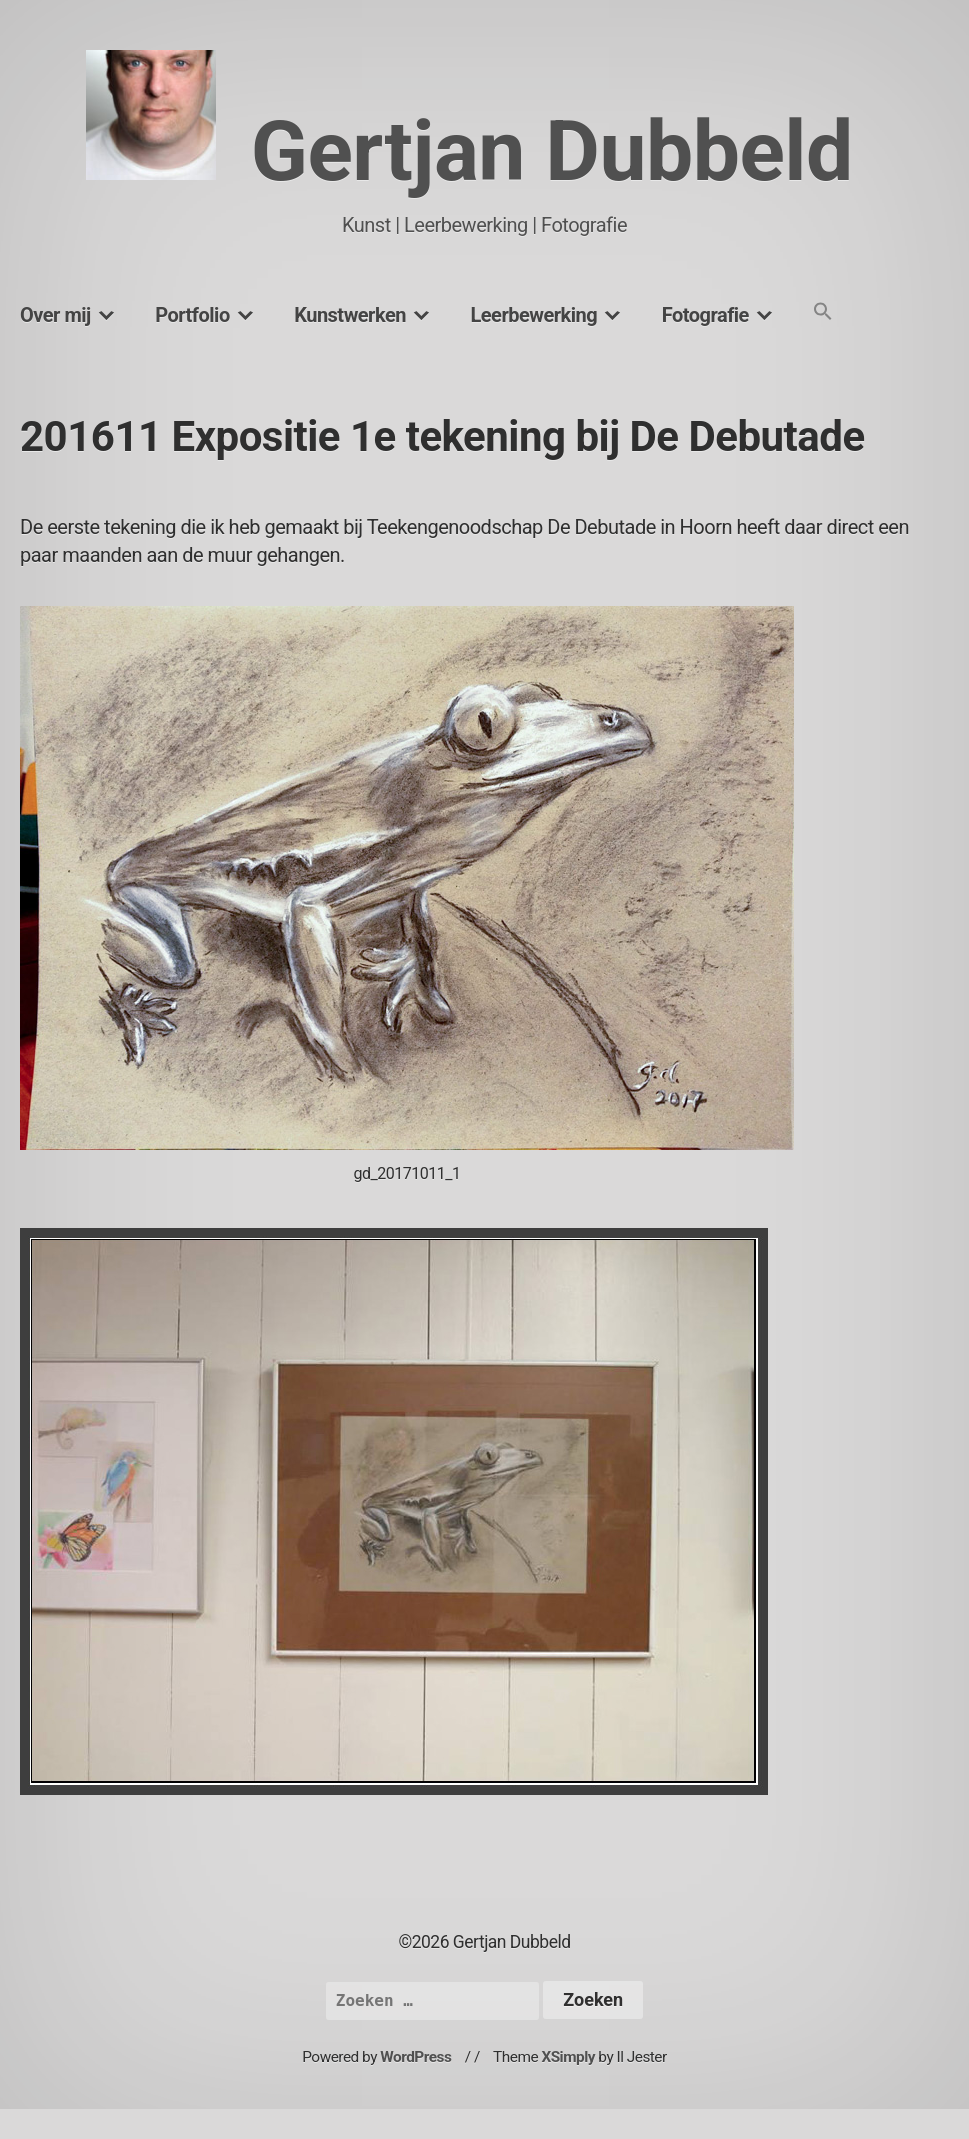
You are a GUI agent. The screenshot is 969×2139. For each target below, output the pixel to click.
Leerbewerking (533, 315)
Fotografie (705, 315)
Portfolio (192, 315)
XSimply (568, 2057)
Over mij (55, 315)
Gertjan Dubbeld (552, 151)
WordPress (415, 2057)
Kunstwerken (350, 315)
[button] (823, 312)
